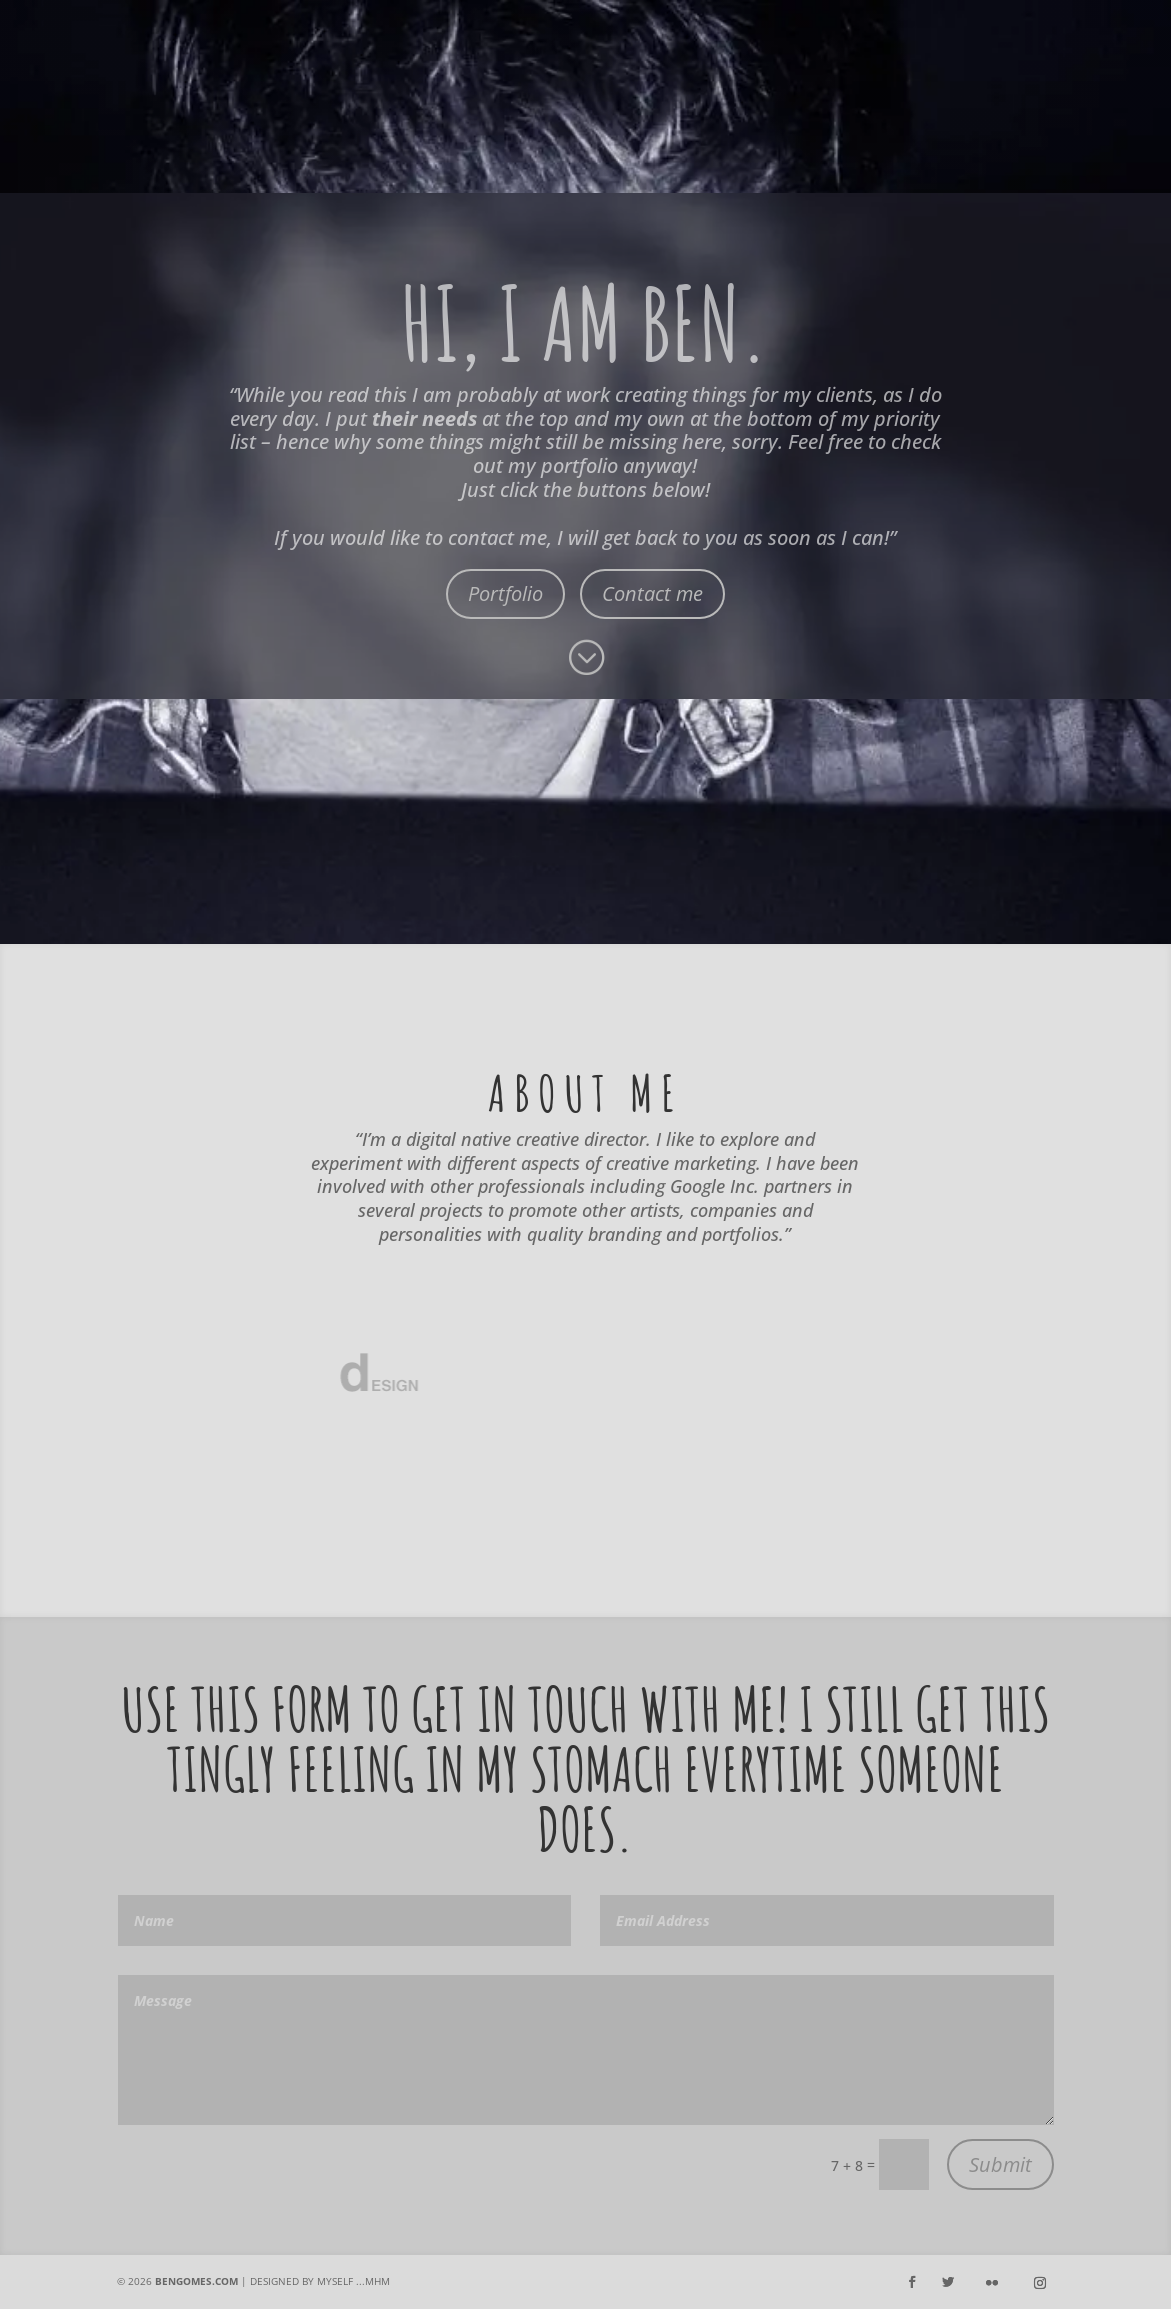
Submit (1000, 2164)
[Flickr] (992, 2283)
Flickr (1093, 109)
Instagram (946, 109)
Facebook (781, 109)
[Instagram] (1040, 2283)
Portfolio (505, 593)
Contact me (652, 593)
